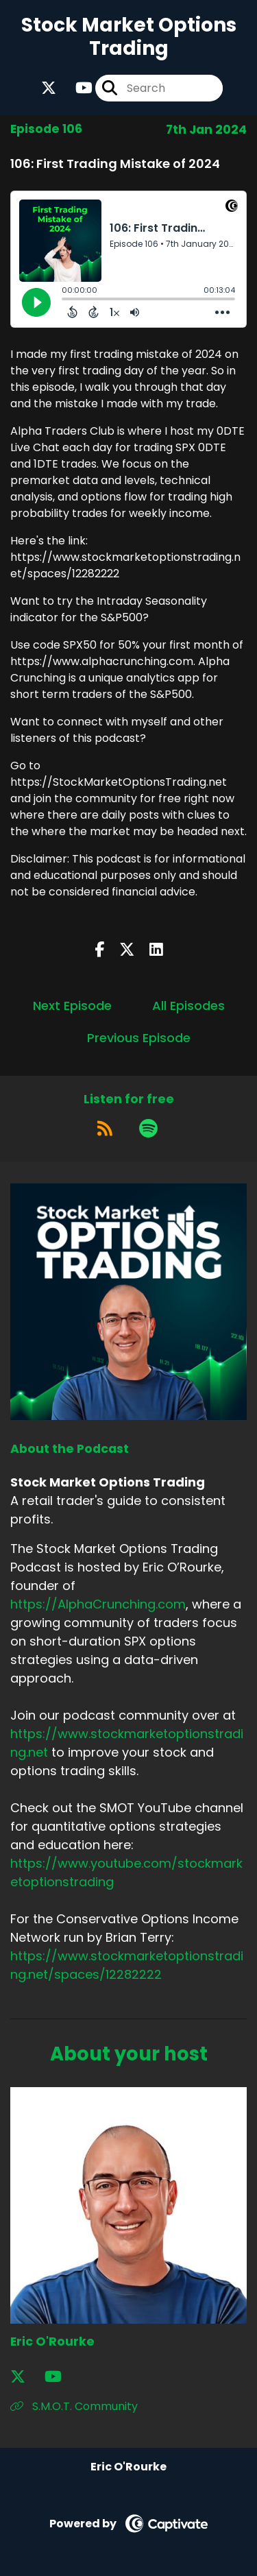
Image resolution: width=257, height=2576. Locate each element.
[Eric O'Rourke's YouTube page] (61, 2376)
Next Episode (72, 1005)
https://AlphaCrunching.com (98, 1604)
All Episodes (188, 1005)
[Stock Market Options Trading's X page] (48, 88)
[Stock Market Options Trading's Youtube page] (76, 88)
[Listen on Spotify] (148, 1128)
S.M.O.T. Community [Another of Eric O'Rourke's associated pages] (74, 2406)
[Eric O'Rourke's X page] (26, 2376)
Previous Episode (139, 1037)
